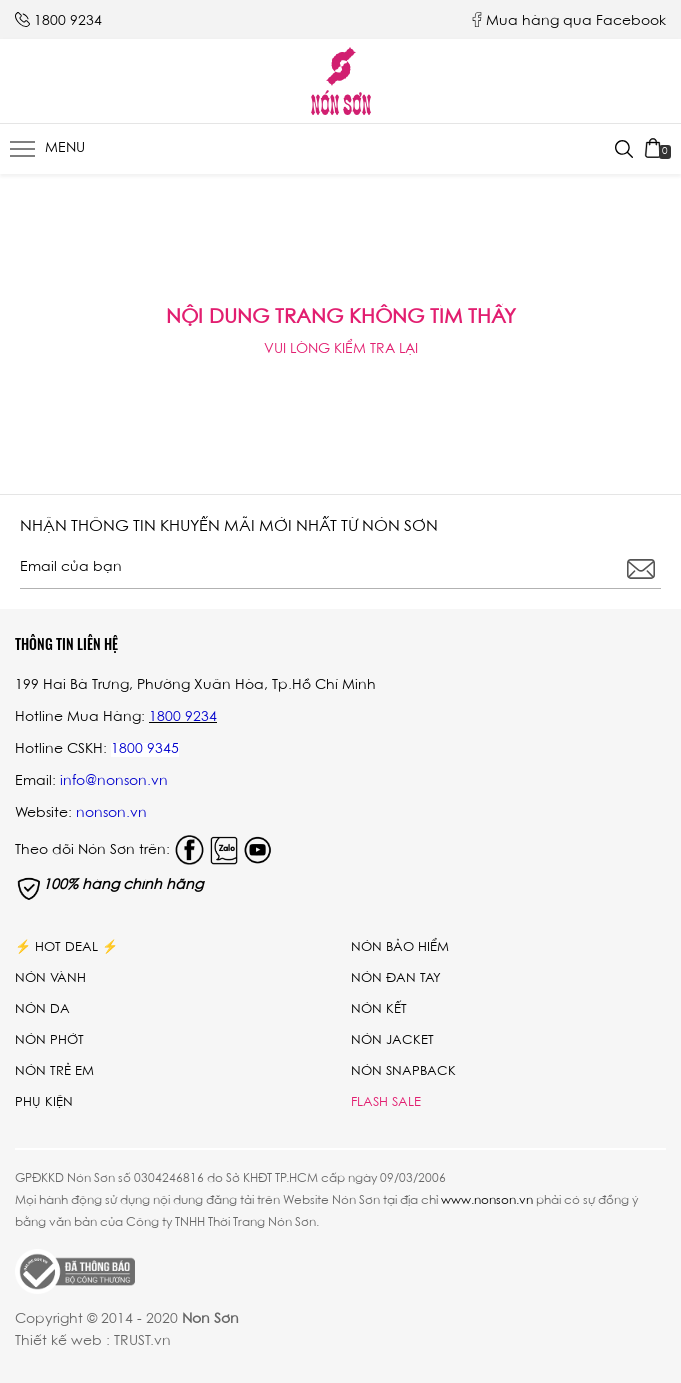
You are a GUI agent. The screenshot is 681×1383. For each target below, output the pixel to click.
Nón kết (379, 1009)
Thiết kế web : (62, 1342)
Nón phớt (49, 1040)
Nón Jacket (392, 1040)
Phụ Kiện (44, 1102)
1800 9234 (68, 22)
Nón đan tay (396, 978)
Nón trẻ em (54, 1071)
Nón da (42, 1009)
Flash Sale (386, 1102)
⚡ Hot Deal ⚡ (66, 947)
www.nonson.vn (487, 1201)
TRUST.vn (142, 1342)
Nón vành (50, 978)
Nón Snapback (403, 1071)
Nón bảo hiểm (400, 947)
